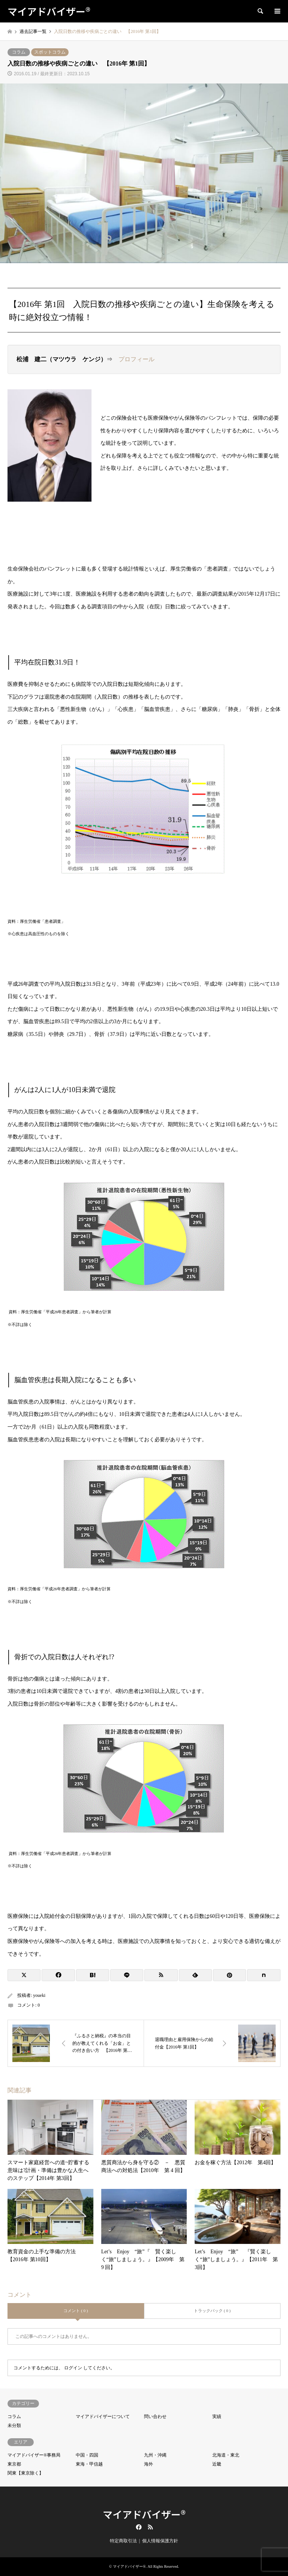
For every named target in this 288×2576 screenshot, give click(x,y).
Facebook (138, 2527)
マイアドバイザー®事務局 (34, 2455)
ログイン (73, 2367)
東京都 (14, 2464)
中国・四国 (87, 2455)
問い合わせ (155, 2416)
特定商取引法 (123, 2540)
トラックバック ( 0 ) (212, 2310)
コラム (19, 52)
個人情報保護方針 (160, 2540)
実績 (216, 2416)
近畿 (216, 2464)
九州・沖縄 (155, 2455)
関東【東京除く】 (26, 2473)
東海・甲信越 (89, 2464)
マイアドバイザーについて (103, 2416)
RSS (150, 2527)
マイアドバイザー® (144, 2514)
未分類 (14, 2425)
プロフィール (136, 359)
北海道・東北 (225, 2455)
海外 (148, 2464)
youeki (39, 1995)
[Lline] (126, 1975)
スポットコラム (50, 52)
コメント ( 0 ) (75, 2310)
